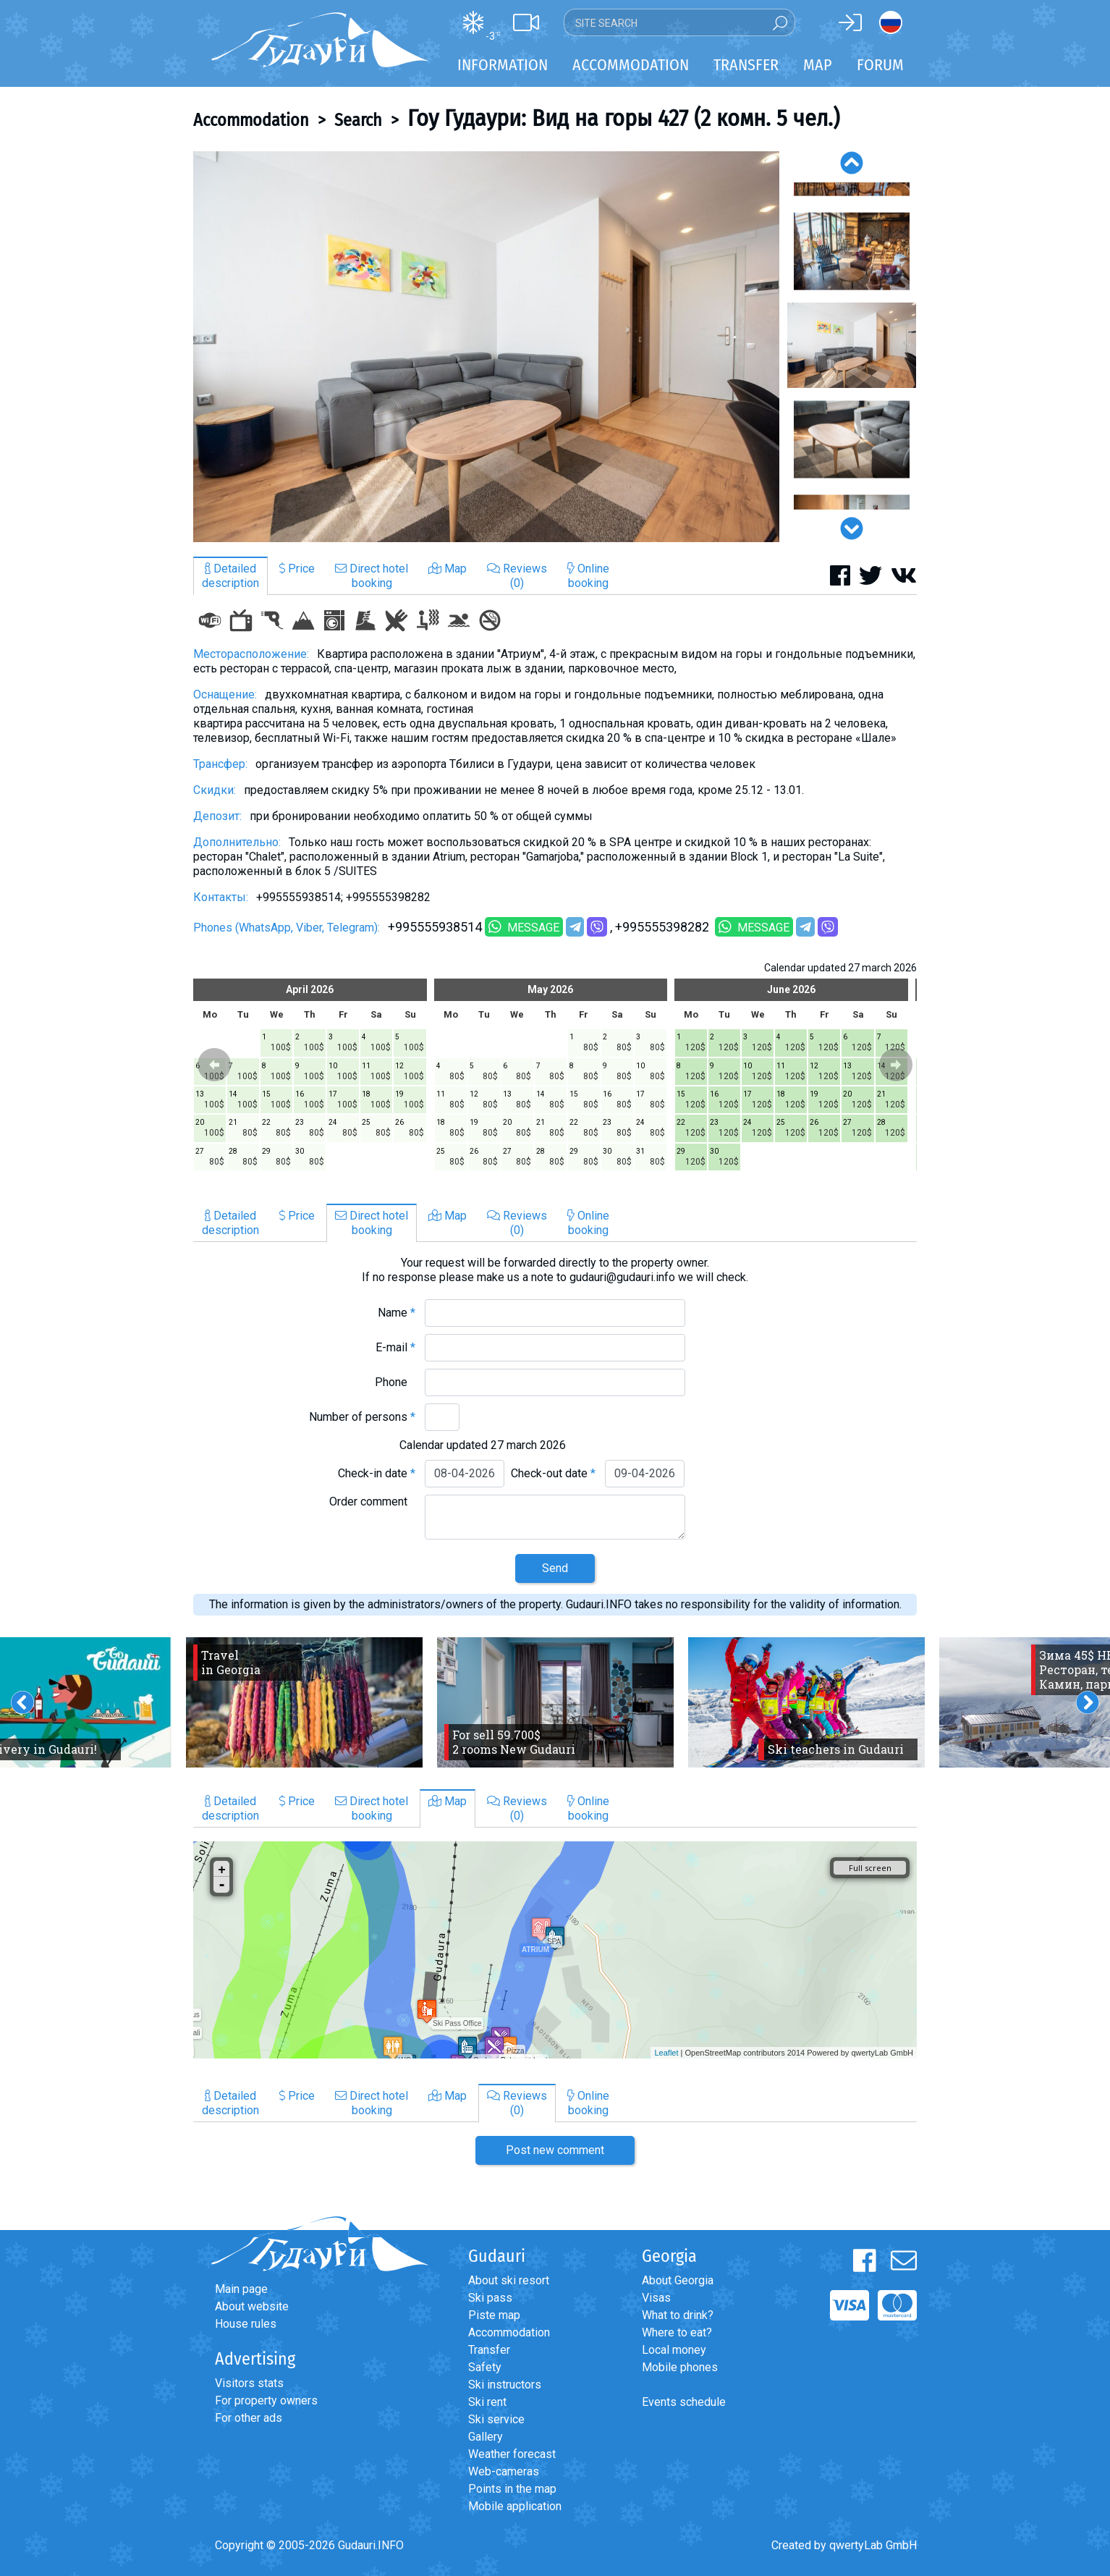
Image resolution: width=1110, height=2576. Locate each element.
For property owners (266, 2400)
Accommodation (251, 120)
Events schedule (684, 2402)
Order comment (372, 1501)
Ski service (496, 2419)
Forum (880, 65)
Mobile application (515, 2506)
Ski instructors (504, 2384)
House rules (245, 2324)
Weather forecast (512, 2454)
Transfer (489, 2350)
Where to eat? (677, 2332)
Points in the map (512, 2489)
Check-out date (553, 1473)
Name (396, 1312)
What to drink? (677, 2315)
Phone (395, 1382)
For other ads (248, 2418)
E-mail (395, 1347)
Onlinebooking (588, 576)
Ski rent (487, 2402)
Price (297, 568)
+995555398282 (663, 926)
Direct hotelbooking (371, 576)
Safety (484, 2367)
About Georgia (677, 2280)
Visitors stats (249, 2383)
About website (252, 2306)
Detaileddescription (230, 576)
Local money (674, 2350)
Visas (656, 2298)
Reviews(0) (517, 576)
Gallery (485, 2437)
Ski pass (490, 2298)
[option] (486, 346)
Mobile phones (680, 2367)
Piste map (494, 2315)
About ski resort (508, 2280)
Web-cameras (503, 2471)
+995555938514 (435, 926)
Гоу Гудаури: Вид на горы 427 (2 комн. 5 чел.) (623, 118)
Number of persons (362, 1417)
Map (817, 65)
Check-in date (376, 1473)
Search (358, 120)
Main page (241, 2289)
